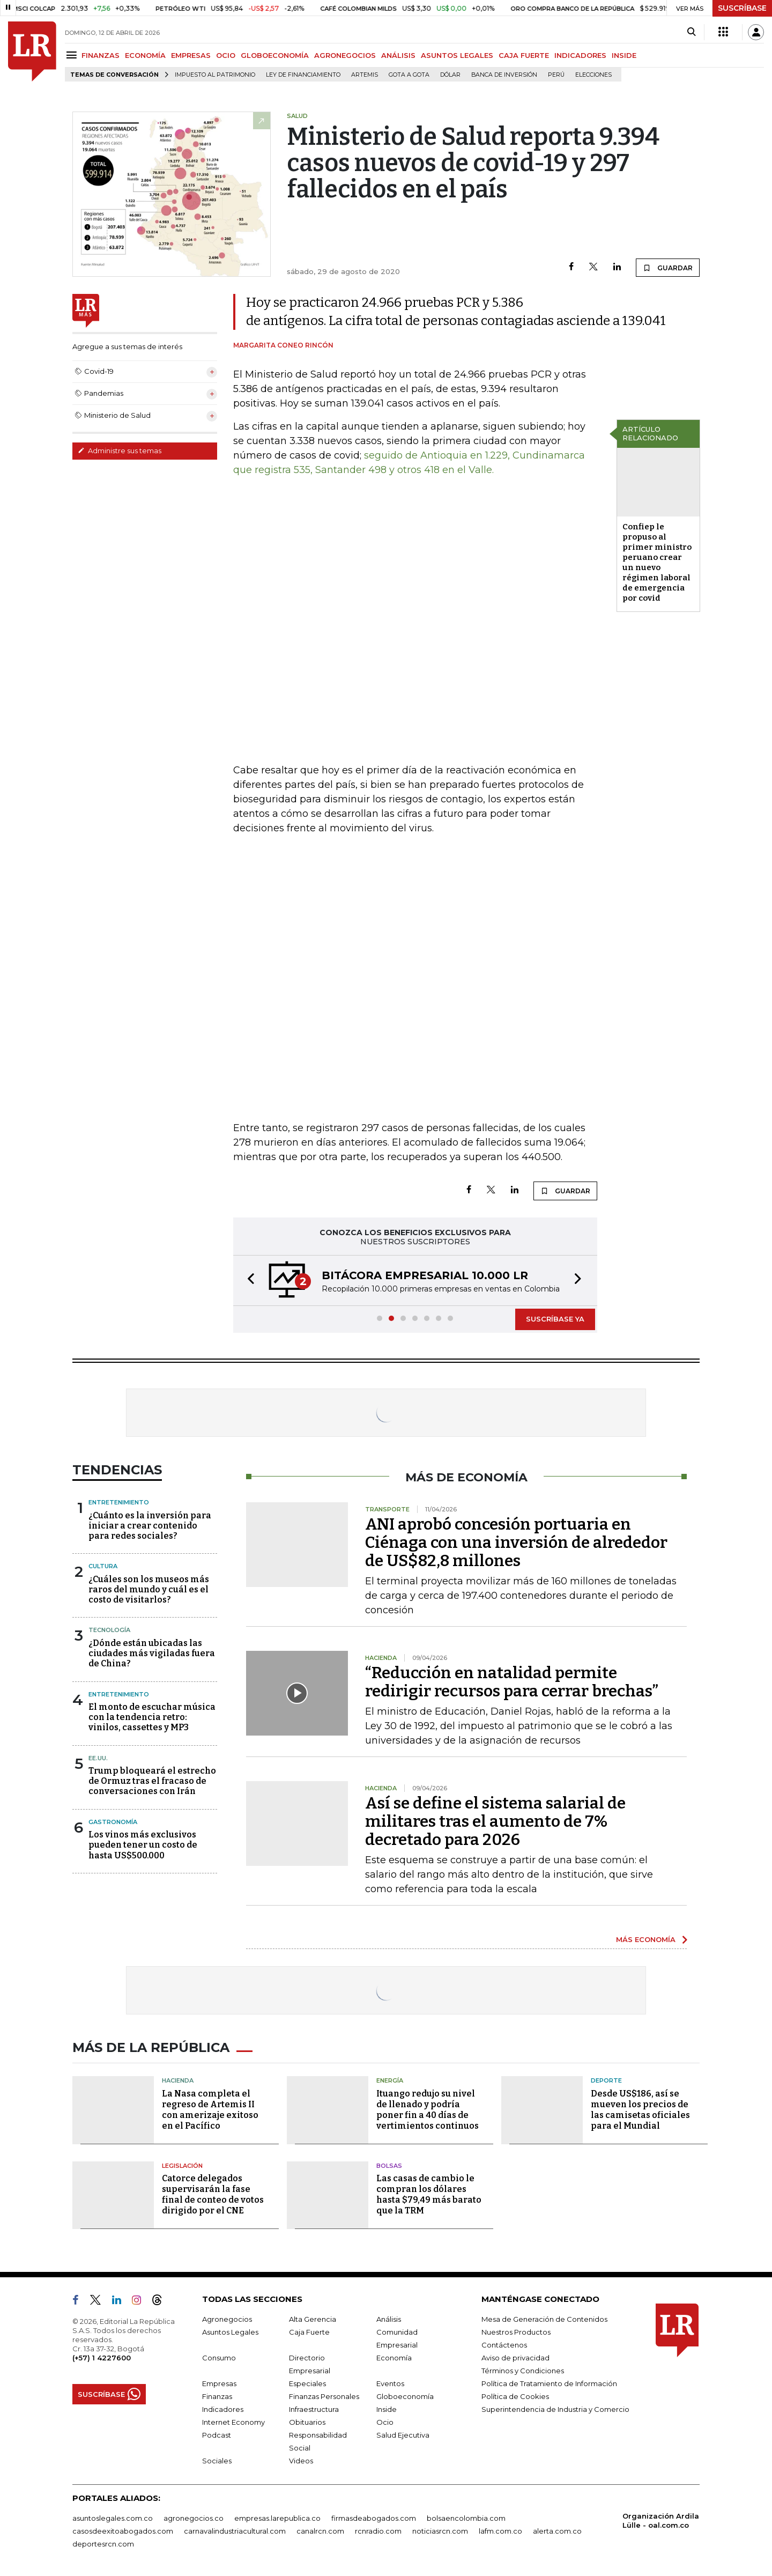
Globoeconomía (405, 2396)
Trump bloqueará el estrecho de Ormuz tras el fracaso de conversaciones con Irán (152, 1781)
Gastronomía (112, 1822)
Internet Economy (233, 2422)
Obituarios (307, 2422)
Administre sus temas (119, 450)
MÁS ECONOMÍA (646, 1939)
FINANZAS (100, 55)
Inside (386, 2409)
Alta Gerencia (312, 2319)
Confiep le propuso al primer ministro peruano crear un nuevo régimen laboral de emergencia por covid (657, 562)
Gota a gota (409, 74)
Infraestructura (314, 2409)
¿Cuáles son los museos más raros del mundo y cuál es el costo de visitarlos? (148, 1589)
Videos (301, 2460)
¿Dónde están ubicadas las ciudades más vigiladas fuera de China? (151, 1653)
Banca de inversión (504, 74)
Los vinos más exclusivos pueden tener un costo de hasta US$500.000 (142, 1844)
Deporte (606, 2080)
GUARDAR (668, 267)
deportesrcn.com (103, 2544)
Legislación (182, 2165)
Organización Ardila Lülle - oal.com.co (660, 2520)
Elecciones (593, 74)
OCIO (225, 55)
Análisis (388, 2319)
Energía (389, 2080)
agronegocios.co (194, 2518)
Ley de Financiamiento (303, 74)
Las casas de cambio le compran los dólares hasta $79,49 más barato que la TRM (428, 2194)
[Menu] (73, 55)
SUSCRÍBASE (742, 8)
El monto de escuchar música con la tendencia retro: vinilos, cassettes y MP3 (152, 1717)
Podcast (216, 2435)
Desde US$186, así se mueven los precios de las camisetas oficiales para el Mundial (640, 2109)
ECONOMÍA (145, 55)
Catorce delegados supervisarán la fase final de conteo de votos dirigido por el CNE (213, 2194)
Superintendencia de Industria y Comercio (555, 2409)
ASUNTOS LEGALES (457, 55)
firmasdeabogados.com (373, 2518)
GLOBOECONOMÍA (275, 55)
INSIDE (624, 55)
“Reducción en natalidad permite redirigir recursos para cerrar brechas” (511, 1682)
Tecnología (109, 1630)
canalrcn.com (320, 2531)
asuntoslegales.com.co (112, 2518)
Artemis (364, 74)
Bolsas (389, 2165)
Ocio (385, 2422)
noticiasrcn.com (440, 2531)
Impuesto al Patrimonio (215, 74)
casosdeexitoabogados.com (122, 2531)
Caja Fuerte (309, 2332)
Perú (556, 74)
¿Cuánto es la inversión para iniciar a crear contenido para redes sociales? (149, 1525)
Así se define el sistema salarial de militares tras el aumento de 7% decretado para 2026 (495, 1821)
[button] (247, 1280)
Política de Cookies (515, 2396)
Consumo (219, 2357)
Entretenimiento (118, 1502)
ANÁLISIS (398, 55)
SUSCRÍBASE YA (555, 1319)
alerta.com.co (557, 2531)
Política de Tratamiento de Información (549, 2383)
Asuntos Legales (230, 2332)
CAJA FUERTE (524, 55)
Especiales (307, 2383)
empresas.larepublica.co (277, 2518)
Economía (394, 2357)
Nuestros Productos (516, 2332)
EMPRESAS (191, 55)
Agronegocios (227, 2319)
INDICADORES (580, 55)
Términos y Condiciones (522, 2370)
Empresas (219, 2383)
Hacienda (178, 2080)
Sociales (217, 2460)
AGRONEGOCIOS (345, 55)
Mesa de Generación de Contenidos (544, 2319)
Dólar (450, 74)
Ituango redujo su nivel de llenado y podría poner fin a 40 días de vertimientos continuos (427, 2109)
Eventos (390, 2383)
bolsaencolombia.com (466, 2518)
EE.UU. (98, 1758)
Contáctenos (504, 2345)
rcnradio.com (378, 2531)
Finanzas (217, 2396)
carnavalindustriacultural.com (235, 2531)
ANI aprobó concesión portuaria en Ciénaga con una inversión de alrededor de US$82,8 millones (516, 1542)
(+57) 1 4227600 (101, 2357)
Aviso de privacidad (515, 2357)
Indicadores (222, 2409)
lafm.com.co (500, 2531)
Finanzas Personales (324, 2396)
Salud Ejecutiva (402, 2435)
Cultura (102, 1566)
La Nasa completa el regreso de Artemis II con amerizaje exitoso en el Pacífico (210, 2109)
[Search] (691, 32)
